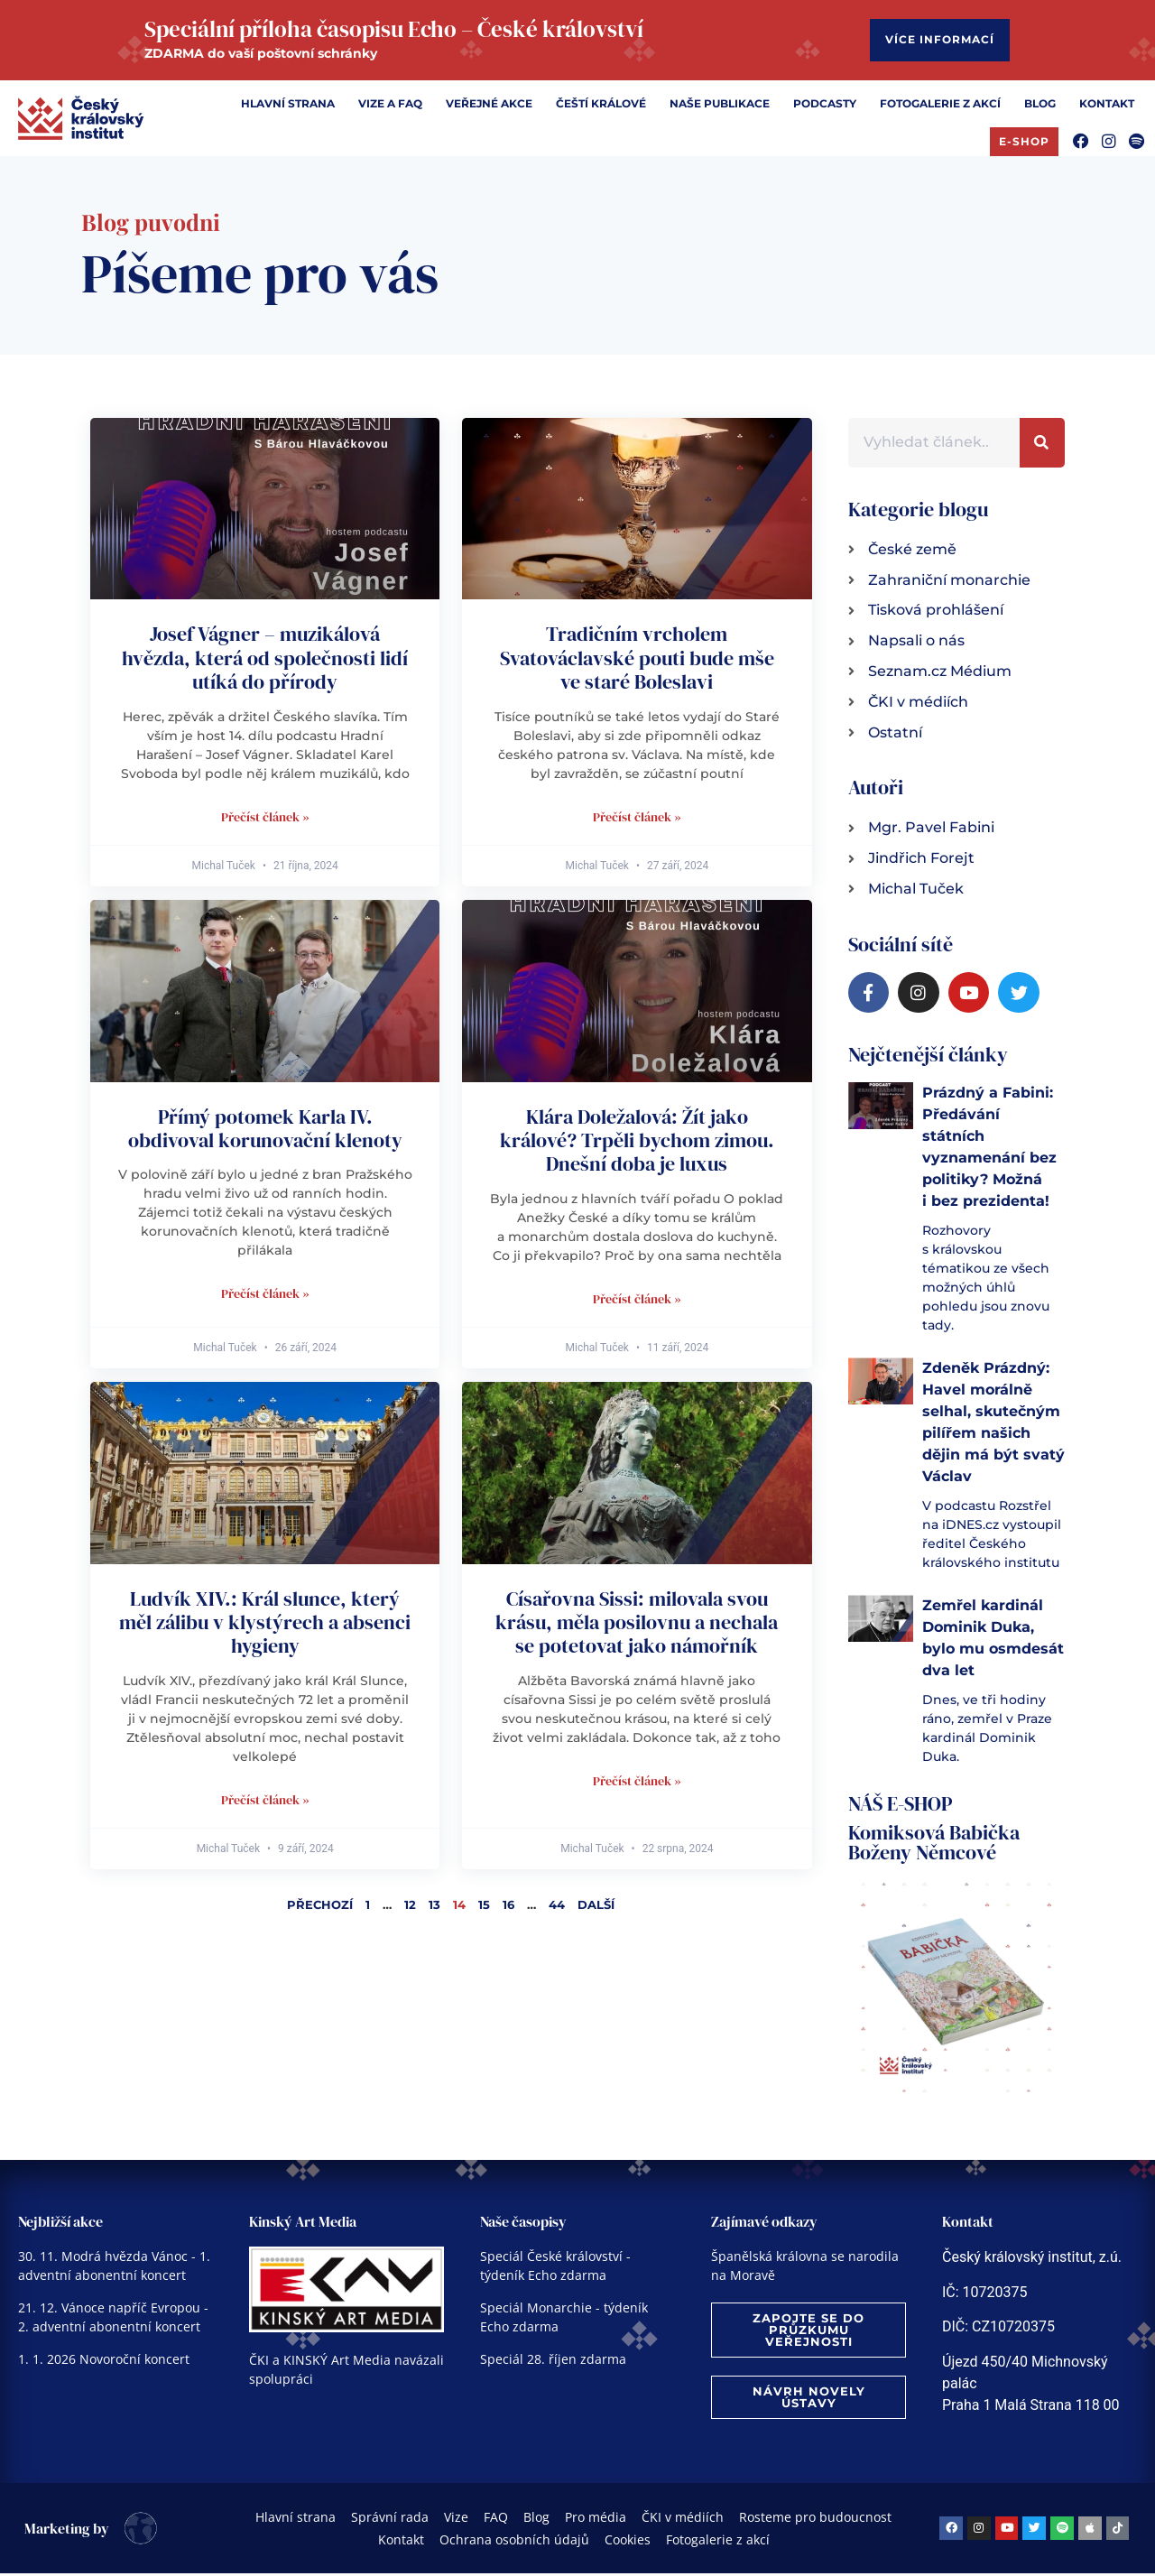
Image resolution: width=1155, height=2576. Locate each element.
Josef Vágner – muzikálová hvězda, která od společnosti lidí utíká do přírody (265, 660)
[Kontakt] (1106, 106)
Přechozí (320, 1907)
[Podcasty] (824, 106)
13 (434, 1907)
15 (484, 1907)
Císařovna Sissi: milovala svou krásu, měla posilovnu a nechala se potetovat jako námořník (636, 1625)
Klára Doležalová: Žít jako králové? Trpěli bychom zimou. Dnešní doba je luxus (637, 1143)
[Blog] (1039, 106)
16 (508, 1907)
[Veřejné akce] (489, 106)
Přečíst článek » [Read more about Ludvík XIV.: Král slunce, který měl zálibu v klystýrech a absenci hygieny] (265, 1802)
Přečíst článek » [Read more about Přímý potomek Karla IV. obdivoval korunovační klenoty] (265, 1296)
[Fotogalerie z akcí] (940, 106)
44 (557, 1907)
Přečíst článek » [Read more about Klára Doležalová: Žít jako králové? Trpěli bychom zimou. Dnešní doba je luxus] (637, 1302)
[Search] (1042, 445)
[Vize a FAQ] (390, 106)
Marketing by (66, 2531)
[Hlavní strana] (287, 106)
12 (410, 1907)
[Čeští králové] (601, 106)
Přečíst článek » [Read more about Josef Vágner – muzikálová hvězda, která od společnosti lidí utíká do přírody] (265, 820)
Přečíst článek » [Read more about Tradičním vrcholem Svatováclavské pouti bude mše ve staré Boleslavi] (637, 820)
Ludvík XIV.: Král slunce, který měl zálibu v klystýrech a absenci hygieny (265, 1625)
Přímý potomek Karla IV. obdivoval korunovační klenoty (265, 1131)
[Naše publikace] (719, 106)
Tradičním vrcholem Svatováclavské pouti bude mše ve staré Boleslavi (637, 660)
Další (596, 1907)
